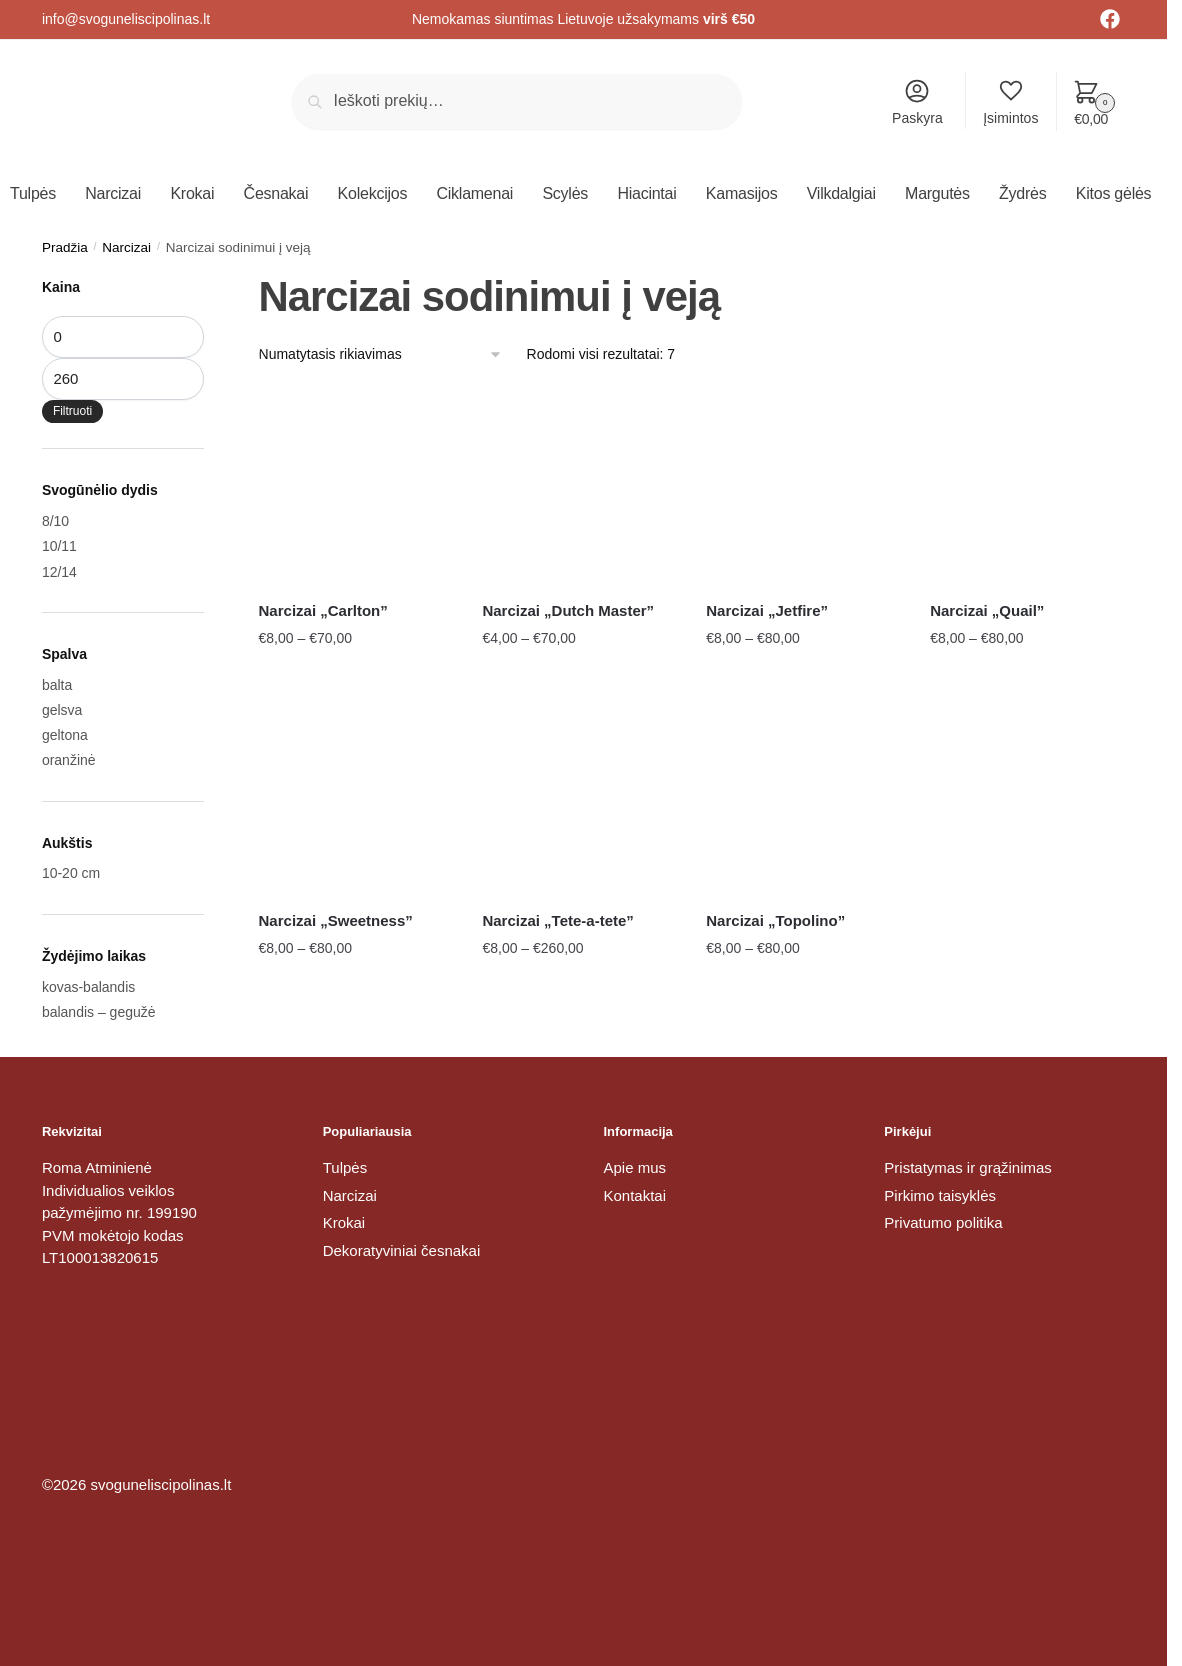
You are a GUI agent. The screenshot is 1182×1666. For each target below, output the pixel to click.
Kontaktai (635, 1195)
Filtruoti (72, 411)
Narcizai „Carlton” (323, 610)
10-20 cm (71, 873)
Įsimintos (1010, 101)
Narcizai (126, 247)
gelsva (62, 710)
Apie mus (635, 1167)
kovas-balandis (88, 987)
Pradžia (65, 247)
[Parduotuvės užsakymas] (381, 354)
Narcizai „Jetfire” (767, 610)
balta (57, 685)
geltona (65, 735)
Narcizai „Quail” (987, 610)
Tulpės (345, 1167)
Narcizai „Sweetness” (336, 920)
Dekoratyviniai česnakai (402, 1250)
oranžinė (69, 760)
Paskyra (917, 101)
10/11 (59, 546)
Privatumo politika (943, 1222)
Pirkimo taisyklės (940, 1195)
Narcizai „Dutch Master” (568, 610)
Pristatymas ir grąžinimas (968, 1167)
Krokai (344, 1222)
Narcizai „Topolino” (775, 920)
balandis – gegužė (99, 1012)
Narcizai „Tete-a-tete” (557, 920)
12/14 (59, 572)
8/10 (55, 521)
